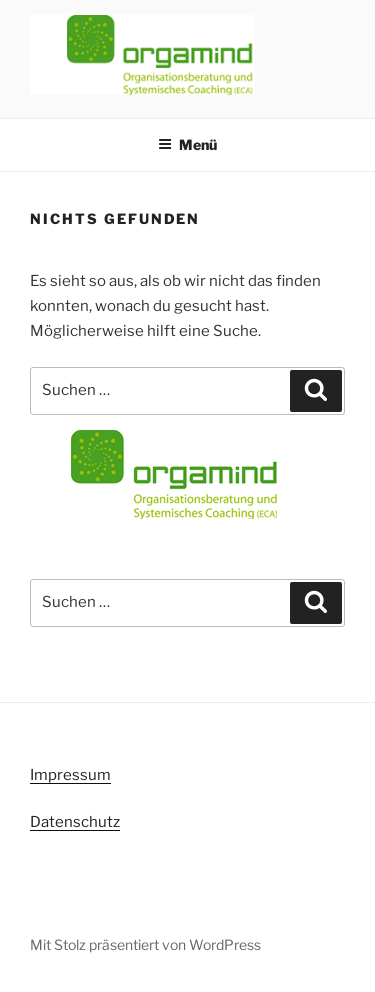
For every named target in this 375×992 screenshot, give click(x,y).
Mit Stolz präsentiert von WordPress (145, 944)
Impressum (70, 775)
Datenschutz (75, 822)
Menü (187, 144)
